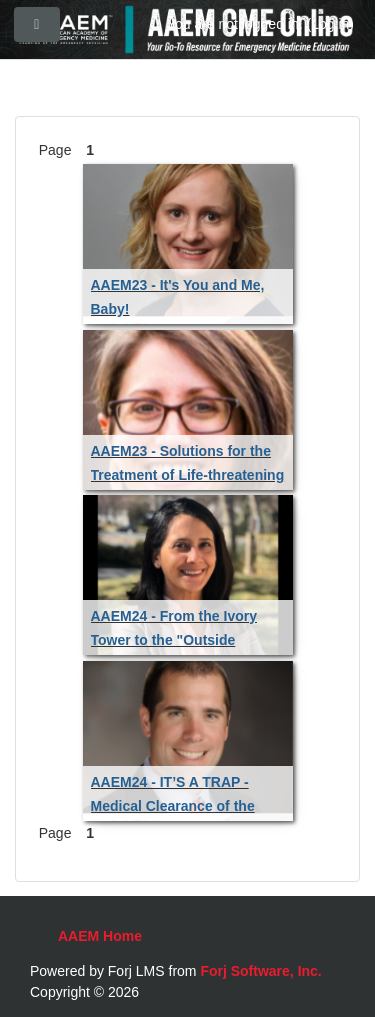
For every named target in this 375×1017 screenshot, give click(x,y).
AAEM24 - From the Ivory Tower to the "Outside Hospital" (174, 640)
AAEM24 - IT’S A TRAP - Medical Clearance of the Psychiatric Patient (173, 806)
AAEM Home (100, 936)
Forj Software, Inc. (260, 971)
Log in (330, 24)
